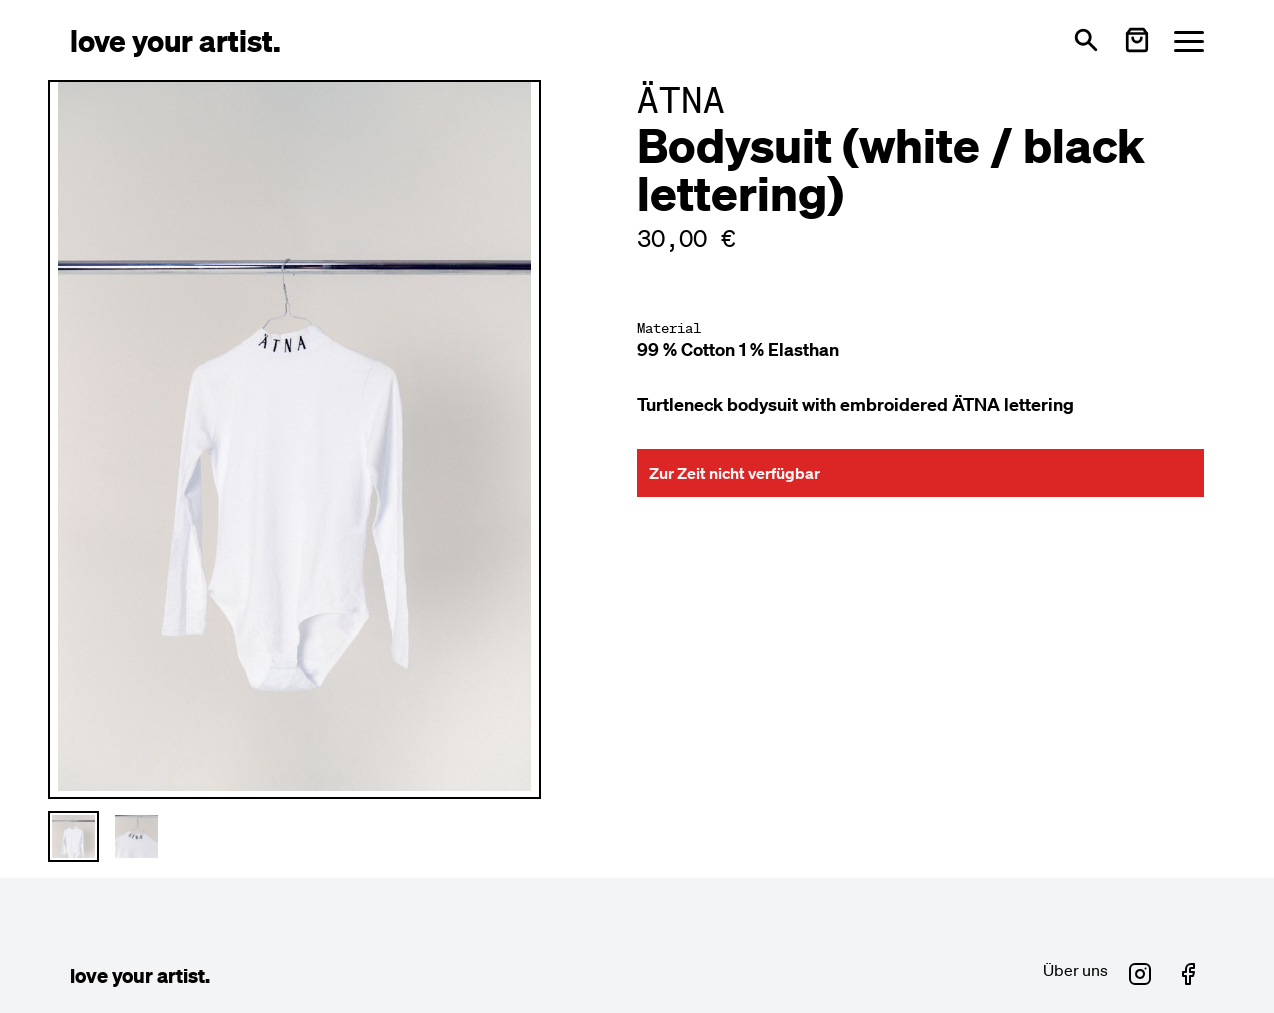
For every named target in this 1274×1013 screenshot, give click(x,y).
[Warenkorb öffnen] (1137, 40)
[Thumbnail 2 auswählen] (136, 836)
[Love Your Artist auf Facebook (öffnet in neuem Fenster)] (1188, 974)
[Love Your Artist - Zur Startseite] (175, 39)
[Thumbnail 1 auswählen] (73, 836)
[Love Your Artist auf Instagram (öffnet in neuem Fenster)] (1140, 974)
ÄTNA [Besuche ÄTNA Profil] (681, 99)
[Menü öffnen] (1189, 40)
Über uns (1075, 970)
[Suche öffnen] (1086, 40)
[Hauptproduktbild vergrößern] (294, 436)
